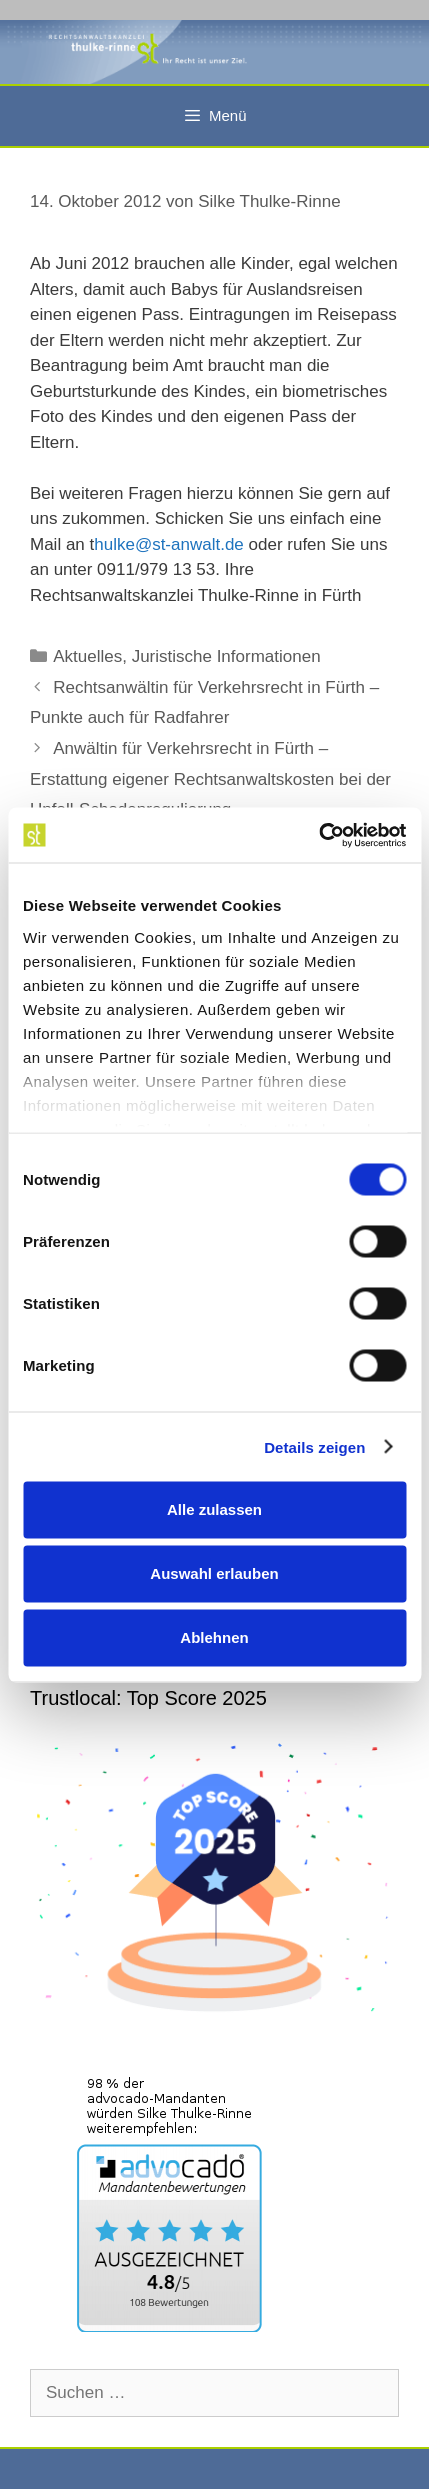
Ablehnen (214, 1637)
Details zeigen (314, 1446)
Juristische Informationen (226, 656)
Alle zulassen (214, 1509)
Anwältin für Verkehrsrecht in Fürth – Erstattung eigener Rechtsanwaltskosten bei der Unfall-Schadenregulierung (210, 779)
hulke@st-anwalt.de (169, 544)
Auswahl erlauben (214, 1573)
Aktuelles (87, 656)
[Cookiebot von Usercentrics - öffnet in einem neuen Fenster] (318, 835)
